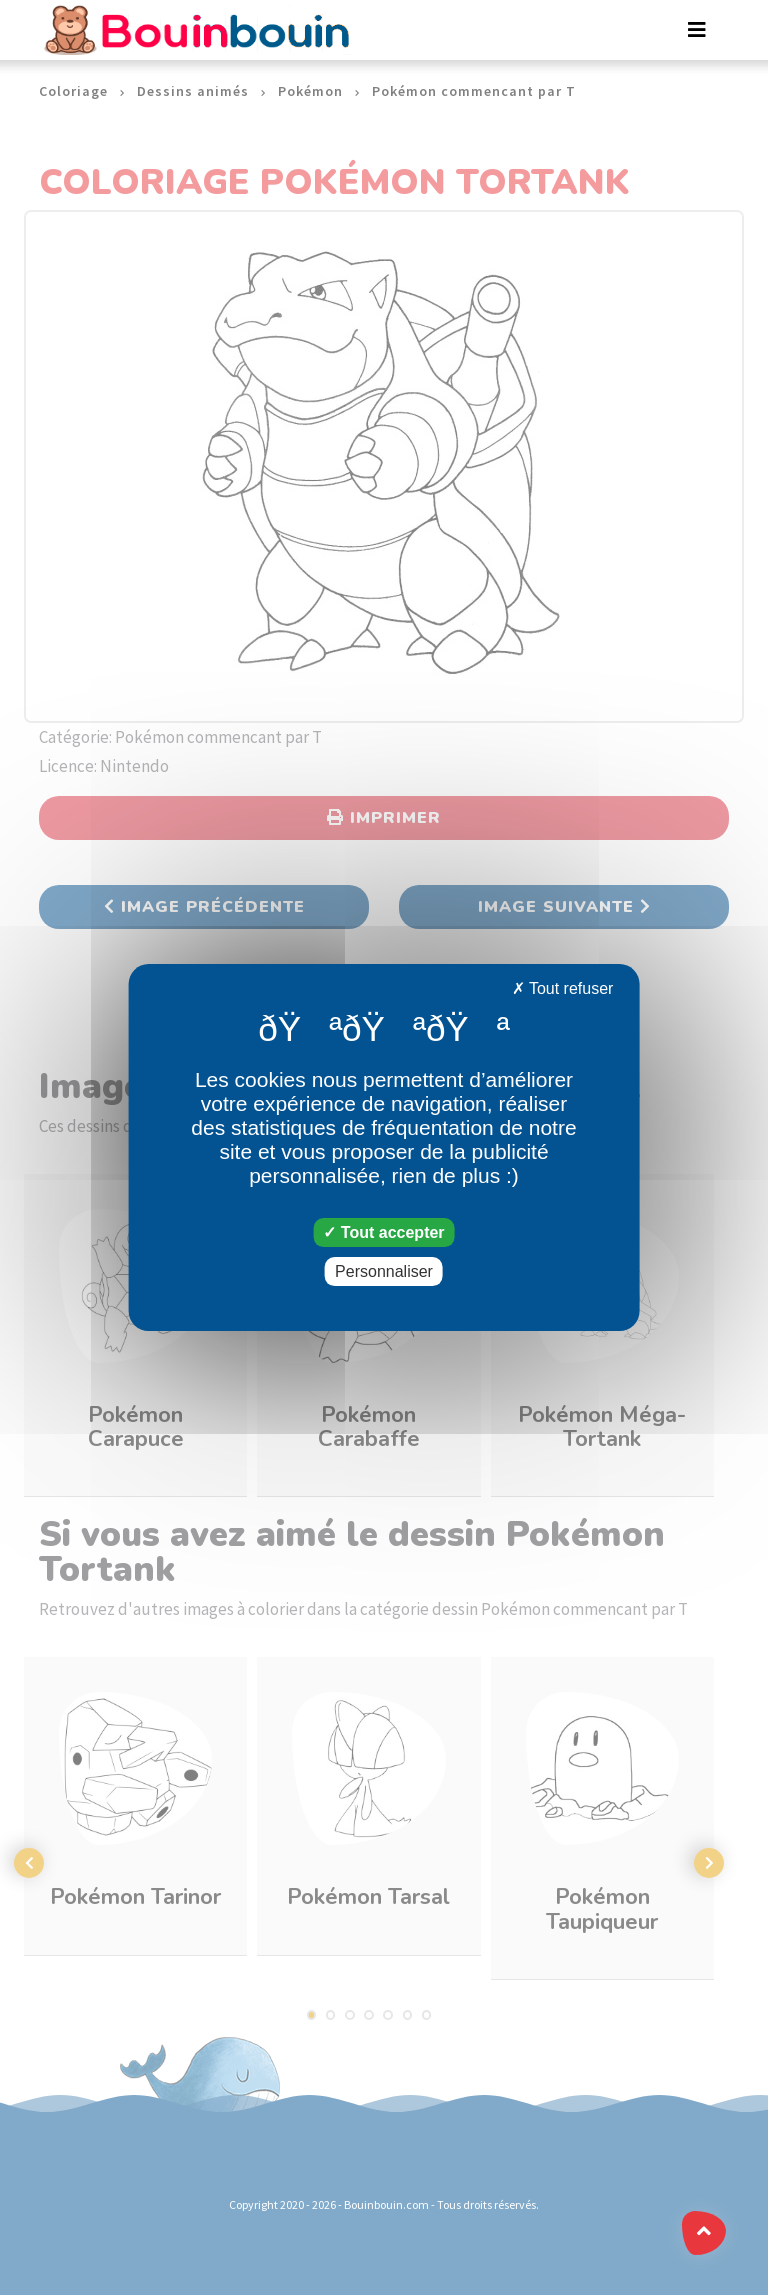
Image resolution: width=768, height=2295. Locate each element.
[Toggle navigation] (697, 30)
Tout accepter (383, 1232)
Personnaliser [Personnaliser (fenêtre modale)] (384, 1271)
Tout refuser (563, 988)
